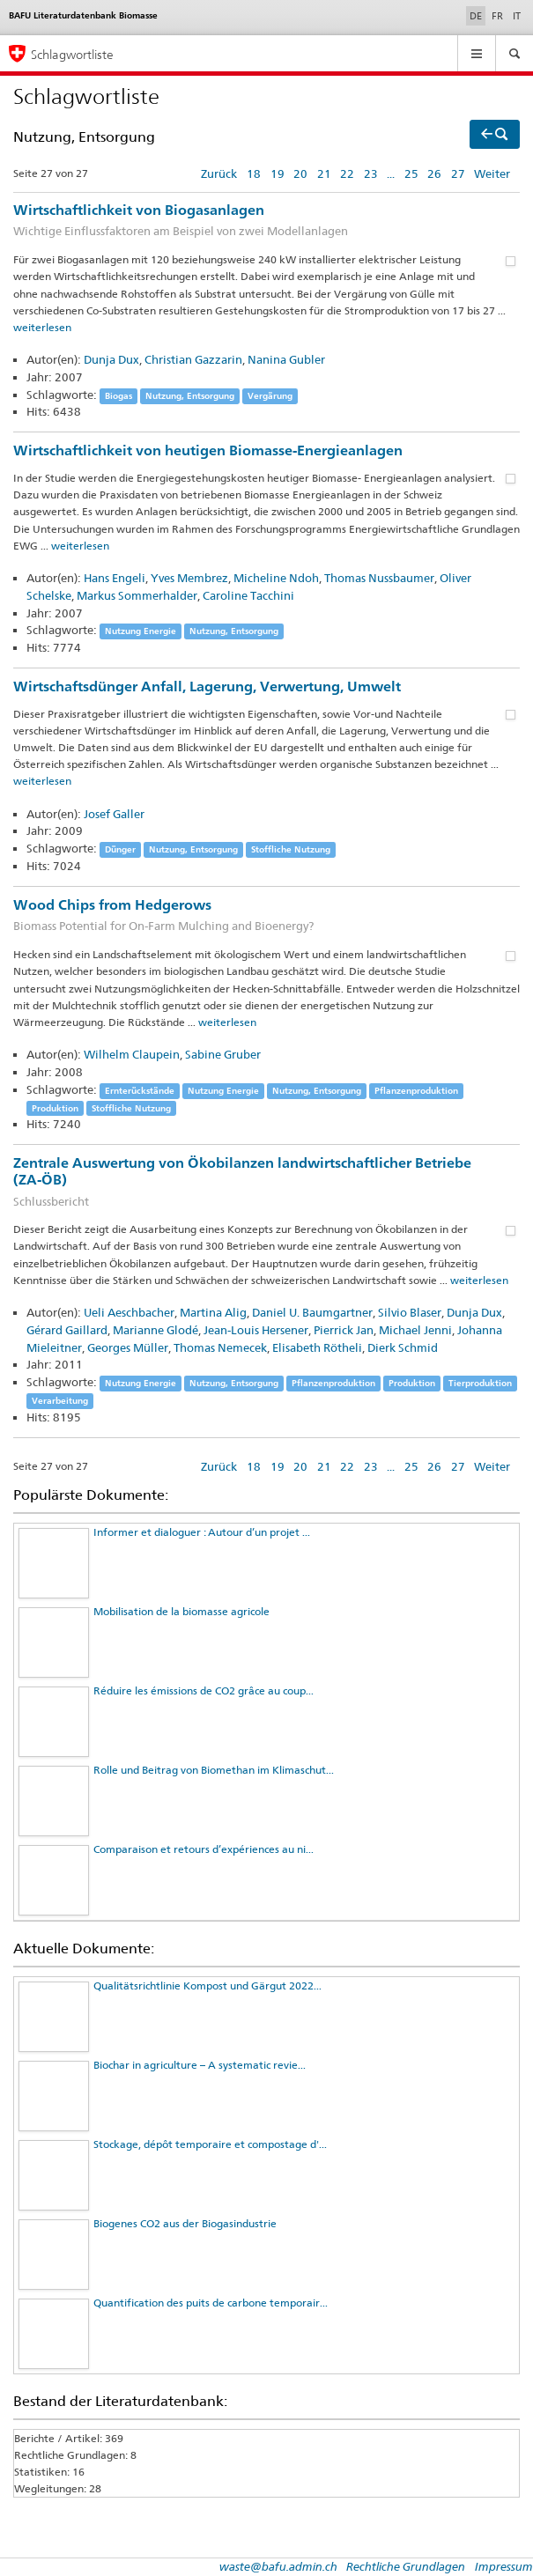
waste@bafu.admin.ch (278, 2566)
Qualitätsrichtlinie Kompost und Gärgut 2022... (207, 1985)
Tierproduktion (480, 1383)
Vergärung (270, 396)
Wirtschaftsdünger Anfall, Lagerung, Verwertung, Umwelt (207, 686)
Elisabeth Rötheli (317, 1347)
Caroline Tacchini (248, 595)
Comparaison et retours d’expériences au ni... (203, 1849)
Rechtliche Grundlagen (405, 2566)
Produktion (55, 1108)
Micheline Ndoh (276, 578)
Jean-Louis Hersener (256, 1330)
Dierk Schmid (402, 1347)
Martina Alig (213, 1312)
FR (497, 16)
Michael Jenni (415, 1330)
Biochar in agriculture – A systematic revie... (199, 2064)
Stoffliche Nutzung (290, 849)
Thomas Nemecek (220, 1347)
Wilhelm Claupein (132, 1054)
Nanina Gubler (286, 359)
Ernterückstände (139, 1090)
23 (371, 173)
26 (434, 173)
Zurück (219, 173)
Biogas (118, 396)
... (391, 173)
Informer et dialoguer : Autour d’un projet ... (201, 1532)
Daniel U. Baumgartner (312, 1312)
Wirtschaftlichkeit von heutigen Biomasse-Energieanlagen (208, 450)
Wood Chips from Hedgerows (266, 916)
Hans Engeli (114, 578)
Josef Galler (114, 814)
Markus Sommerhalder (137, 595)
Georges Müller (127, 1347)
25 (411, 173)
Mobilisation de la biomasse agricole (181, 1611)
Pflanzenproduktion (416, 1090)
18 (254, 173)
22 (347, 173)
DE (477, 15)
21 (324, 173)
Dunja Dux (111, 359)
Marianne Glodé (155, 1330)
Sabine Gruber (223, 1054)
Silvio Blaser (409, 1312)
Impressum (504, 2566)
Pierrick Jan (344, 1330)
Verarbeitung (60, 1400)
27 (458, 173)
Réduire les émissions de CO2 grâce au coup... (203, 1690)
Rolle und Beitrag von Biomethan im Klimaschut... (213, 1769)
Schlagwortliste (72, 54)
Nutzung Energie (140, 631)
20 (300, 173)
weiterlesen (42, 327)
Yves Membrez (189, 578)
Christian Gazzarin (193, 359)
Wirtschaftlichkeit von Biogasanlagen (266, 221)
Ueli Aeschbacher (129, 1312)
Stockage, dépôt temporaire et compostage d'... (210, 2144)
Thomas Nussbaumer (379, 578)
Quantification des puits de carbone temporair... (210, 2302)
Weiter (492, 173)
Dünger (120, 849)
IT (517, 16)
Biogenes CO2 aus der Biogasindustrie (185, 2223)
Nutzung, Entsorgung (189, 396)
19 (277, 173)
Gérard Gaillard (66, 1330)
